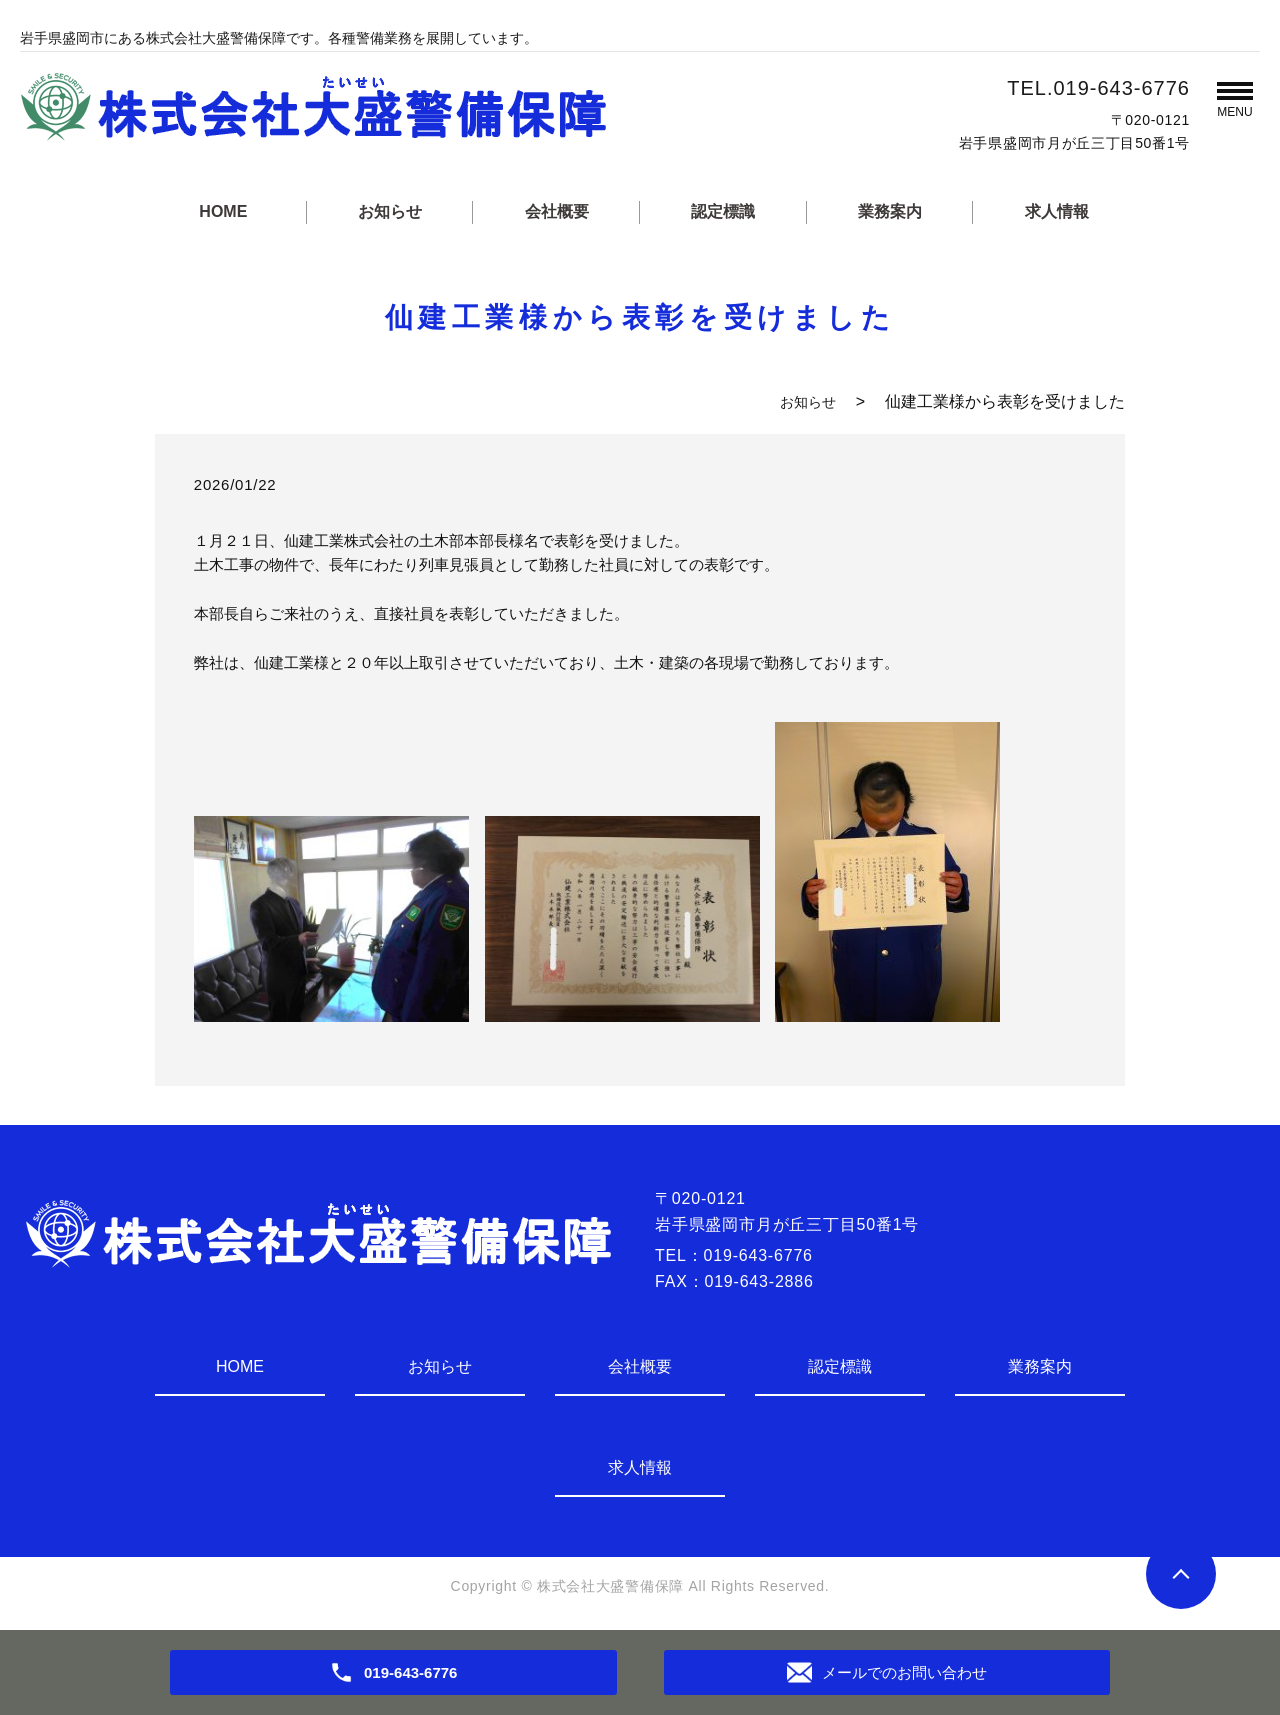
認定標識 (723, 211)
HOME (223, 211)
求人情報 (1057, 211)
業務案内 (890, 211)
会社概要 (557, 211)
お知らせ (390, 211)
